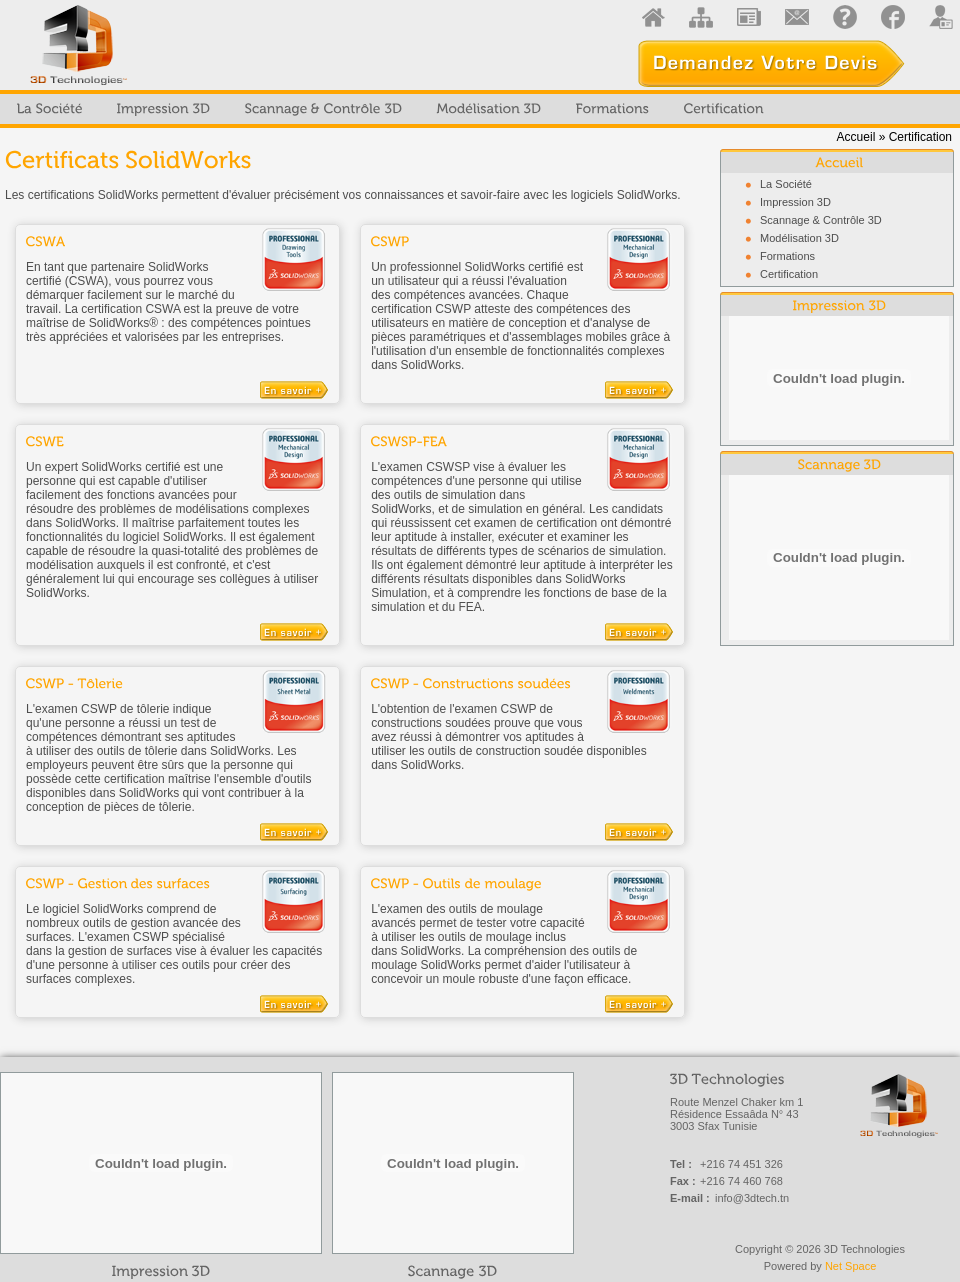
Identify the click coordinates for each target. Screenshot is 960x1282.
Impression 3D (795, 202)
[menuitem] (50, 109)
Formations (787, 256)
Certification (789, 274)
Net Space (850, 1266)
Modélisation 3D (799, 238)
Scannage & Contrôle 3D (821, 220)
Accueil (856, 137)
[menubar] (390, 109)
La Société (786, 184)
